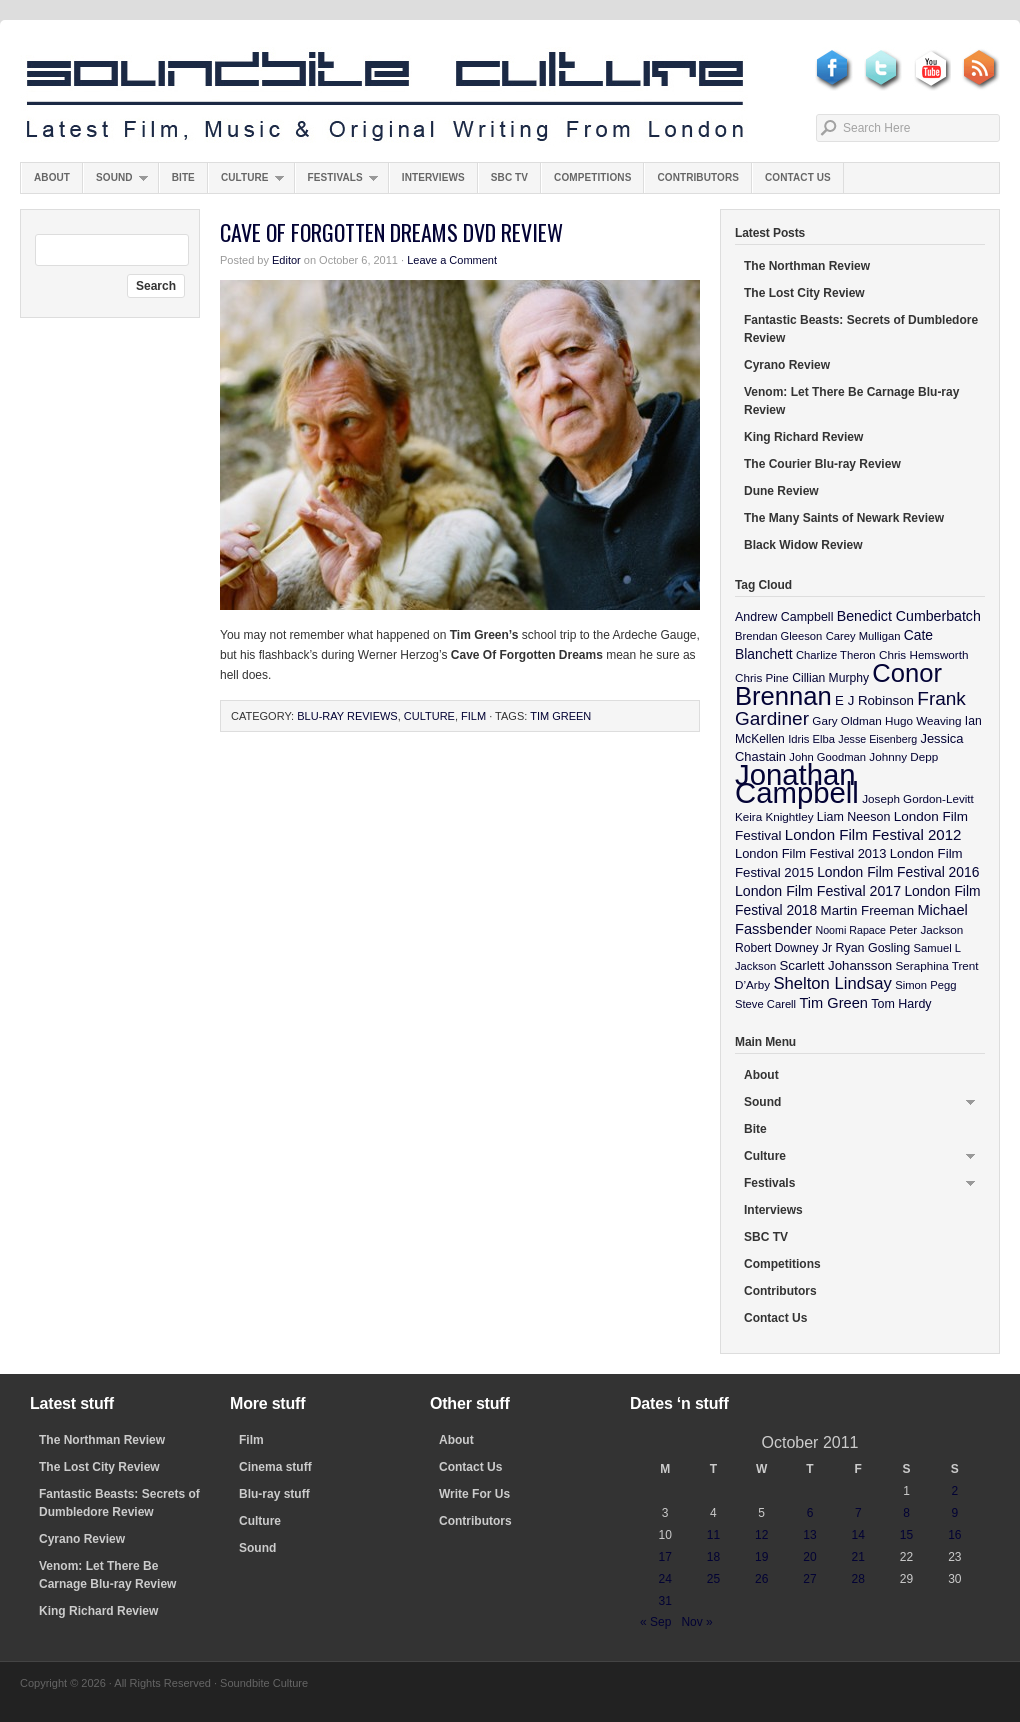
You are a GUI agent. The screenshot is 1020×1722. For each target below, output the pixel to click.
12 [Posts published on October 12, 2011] (761, 1535)
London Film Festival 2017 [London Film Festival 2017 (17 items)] (818, 891)
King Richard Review (803, 437)
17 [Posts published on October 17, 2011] (664, 1557)
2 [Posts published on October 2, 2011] (955, 1491)
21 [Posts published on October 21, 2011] (858, 1557)
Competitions (592, 177)
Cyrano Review (787, 365)
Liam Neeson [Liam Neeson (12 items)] (853, 817)
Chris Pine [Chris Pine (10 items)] (762, 677)
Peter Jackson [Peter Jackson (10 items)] (926, 929)
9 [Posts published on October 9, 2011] (955, 1513)
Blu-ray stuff (274, 1494)
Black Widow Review (803, 545)
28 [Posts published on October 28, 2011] (858, 1579)
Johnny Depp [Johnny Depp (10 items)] (903, 756)
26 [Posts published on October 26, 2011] (761, 1579)
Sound (115, 182)
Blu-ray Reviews (347, 716)
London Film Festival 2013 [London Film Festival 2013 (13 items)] (810, 853)
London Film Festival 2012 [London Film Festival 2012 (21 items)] (873, 834)
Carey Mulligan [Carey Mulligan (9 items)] (863, 636)
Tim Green (560, 716)
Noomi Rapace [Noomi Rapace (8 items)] (851, 930)
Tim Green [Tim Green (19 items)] (833, 1003)
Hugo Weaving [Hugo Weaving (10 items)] (923, 720)
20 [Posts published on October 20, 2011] (809, 1557)
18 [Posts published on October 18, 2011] (713, 1557)
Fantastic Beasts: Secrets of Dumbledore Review (861, 329)
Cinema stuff (275, 1467)
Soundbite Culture (385, 97)
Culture (246, 182)
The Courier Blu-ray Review (822, 464)
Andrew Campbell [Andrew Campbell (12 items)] (784, 617)
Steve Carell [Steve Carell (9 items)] (765, 1004)
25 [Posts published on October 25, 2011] (713, 1579)
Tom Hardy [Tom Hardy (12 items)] (901, 1004)
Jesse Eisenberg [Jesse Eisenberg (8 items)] (877, 739)
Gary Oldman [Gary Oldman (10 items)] (846, 720)
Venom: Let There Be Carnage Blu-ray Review (851, 401)
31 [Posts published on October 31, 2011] (664, 1601)
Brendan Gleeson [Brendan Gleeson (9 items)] (778, 636)
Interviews (433, 177)
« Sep (655, 1622)
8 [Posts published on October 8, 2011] (906, 1513)
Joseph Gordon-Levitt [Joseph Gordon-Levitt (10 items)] (918, 798)
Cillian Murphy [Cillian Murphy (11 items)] (830, 678)
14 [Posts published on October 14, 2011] (858, 1535)
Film (473, 716)
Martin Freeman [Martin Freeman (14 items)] (868, 910)
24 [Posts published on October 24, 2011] (664, 1579)
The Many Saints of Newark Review (844, 518)
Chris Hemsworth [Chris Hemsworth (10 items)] (924, 654)
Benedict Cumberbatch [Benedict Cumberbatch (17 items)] (909, 616)
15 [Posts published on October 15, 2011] (906, 1535)
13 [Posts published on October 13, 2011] (809, 1535)
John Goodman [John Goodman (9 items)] (827, 757)
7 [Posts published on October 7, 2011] (858, 1513)
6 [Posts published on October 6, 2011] (810, 1513)
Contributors (698, 177)
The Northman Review (807, 266)
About (52, 177)
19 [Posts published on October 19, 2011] (761, 1557)
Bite (183, 177)
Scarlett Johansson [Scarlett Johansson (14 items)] (836, 965)
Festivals (336, 182)
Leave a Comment (452, 260)
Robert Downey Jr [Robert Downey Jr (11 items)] (783, 948)
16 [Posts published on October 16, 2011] (954, 1535)
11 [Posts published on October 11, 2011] (713, 1535)
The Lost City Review (804, 293)
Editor (286, 260)
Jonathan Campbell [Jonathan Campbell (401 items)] (797, 783)
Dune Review (781, 491)
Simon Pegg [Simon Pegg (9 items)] (925, 985)
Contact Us (798, 177)
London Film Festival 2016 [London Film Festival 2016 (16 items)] (898, 872)
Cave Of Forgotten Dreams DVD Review (391, 232)
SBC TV (509, 177)
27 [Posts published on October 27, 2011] (809, 1579)
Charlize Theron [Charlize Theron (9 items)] (836, 655)
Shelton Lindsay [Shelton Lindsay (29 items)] (832, 983)
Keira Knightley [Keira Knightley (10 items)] (774, 816)
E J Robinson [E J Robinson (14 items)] (874, 700)
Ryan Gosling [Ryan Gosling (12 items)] (872, 948)
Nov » (696, 1622)
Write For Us (474, 1494)
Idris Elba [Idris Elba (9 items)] (811, 739)
